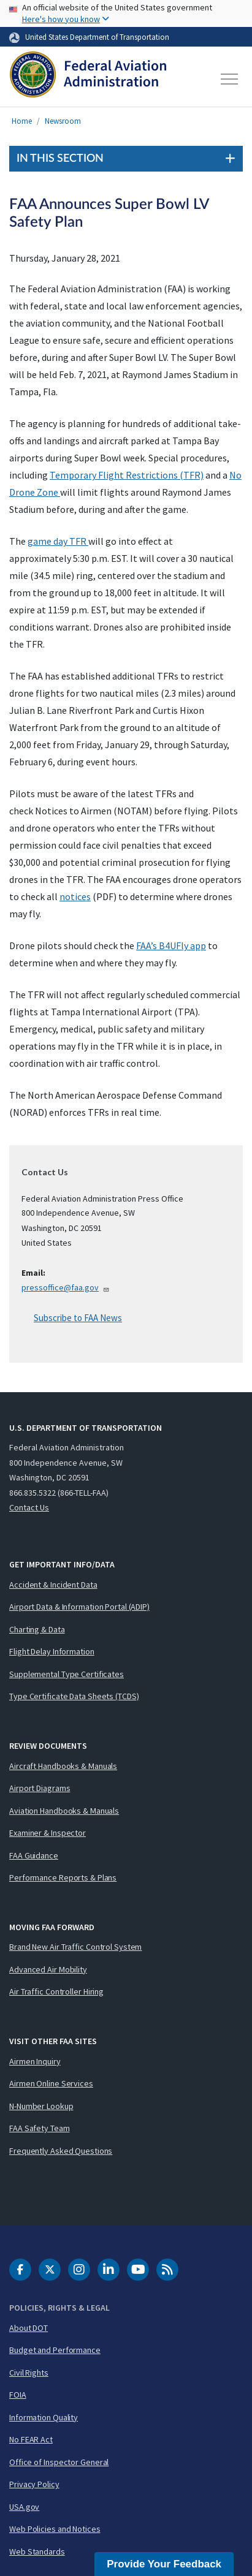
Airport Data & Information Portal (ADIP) (79, 1606)
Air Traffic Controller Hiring (56, 1991)
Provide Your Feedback (164, 2564)
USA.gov (24, 2506)
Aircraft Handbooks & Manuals (63, 1765)
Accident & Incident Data (53, 1584)
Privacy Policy (34, 2484)
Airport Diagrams (39, 1788)
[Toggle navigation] (230, 79)
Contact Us (29, 1507)
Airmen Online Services (51, 2083)
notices (75, 896)
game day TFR (58, 541)
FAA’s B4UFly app (171, 945)
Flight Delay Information (51, 1651)
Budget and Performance (55, 2349)
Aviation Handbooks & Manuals (64, 1810)
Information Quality (43, 2417)
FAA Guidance (33, 1855)
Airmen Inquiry (35, 2061)
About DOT (28, 2327)
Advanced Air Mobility (48, 1969)
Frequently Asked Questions (60, 2150)
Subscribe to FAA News (78, 1318)
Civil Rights (28, 2372)
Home (22, 121)
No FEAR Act (31, 2439)
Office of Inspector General (59, 2462)
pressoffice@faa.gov (65, 1287)
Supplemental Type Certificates (66, 1674)
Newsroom (63, 121)
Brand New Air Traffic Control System (75, 1946)
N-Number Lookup (41, 2106)
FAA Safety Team (39, 2128)
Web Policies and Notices (55, 2528)
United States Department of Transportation (97, 37)
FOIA (17, 2394)
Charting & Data (37, 1629)
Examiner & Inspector (47, 1832)
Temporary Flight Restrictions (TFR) (127, 475)
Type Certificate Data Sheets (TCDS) (74, 1696)
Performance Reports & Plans (62, 1877)
